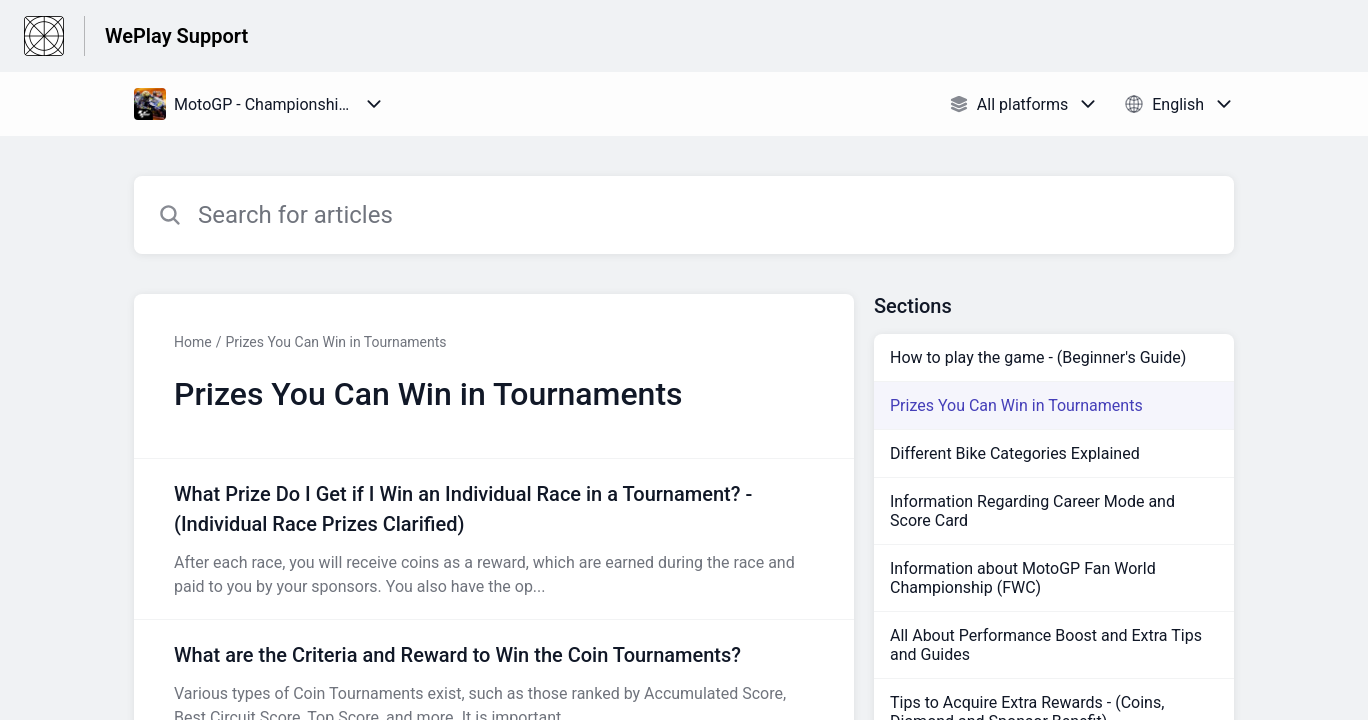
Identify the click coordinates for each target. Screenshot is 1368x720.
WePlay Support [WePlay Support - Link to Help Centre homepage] (176, 36)
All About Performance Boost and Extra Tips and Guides (1046, 645)
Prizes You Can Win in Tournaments (335, 342)
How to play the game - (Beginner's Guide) (1038, 357)
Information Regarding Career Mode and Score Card (1032, 511)
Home (193, 342)
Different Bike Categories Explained (1015, 453)
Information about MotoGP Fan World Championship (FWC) (1023, 578)
